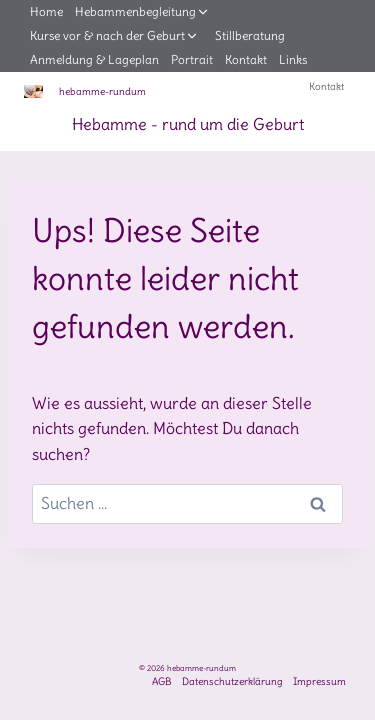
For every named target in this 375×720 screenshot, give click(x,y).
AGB (162, 681)
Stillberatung (250, 35)
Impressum (319, 681)
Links (293, 59)
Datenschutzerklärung (232, 681)
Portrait (192, 59)
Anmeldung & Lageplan (94, 59)
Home (46, 11)
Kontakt (246, 59)
